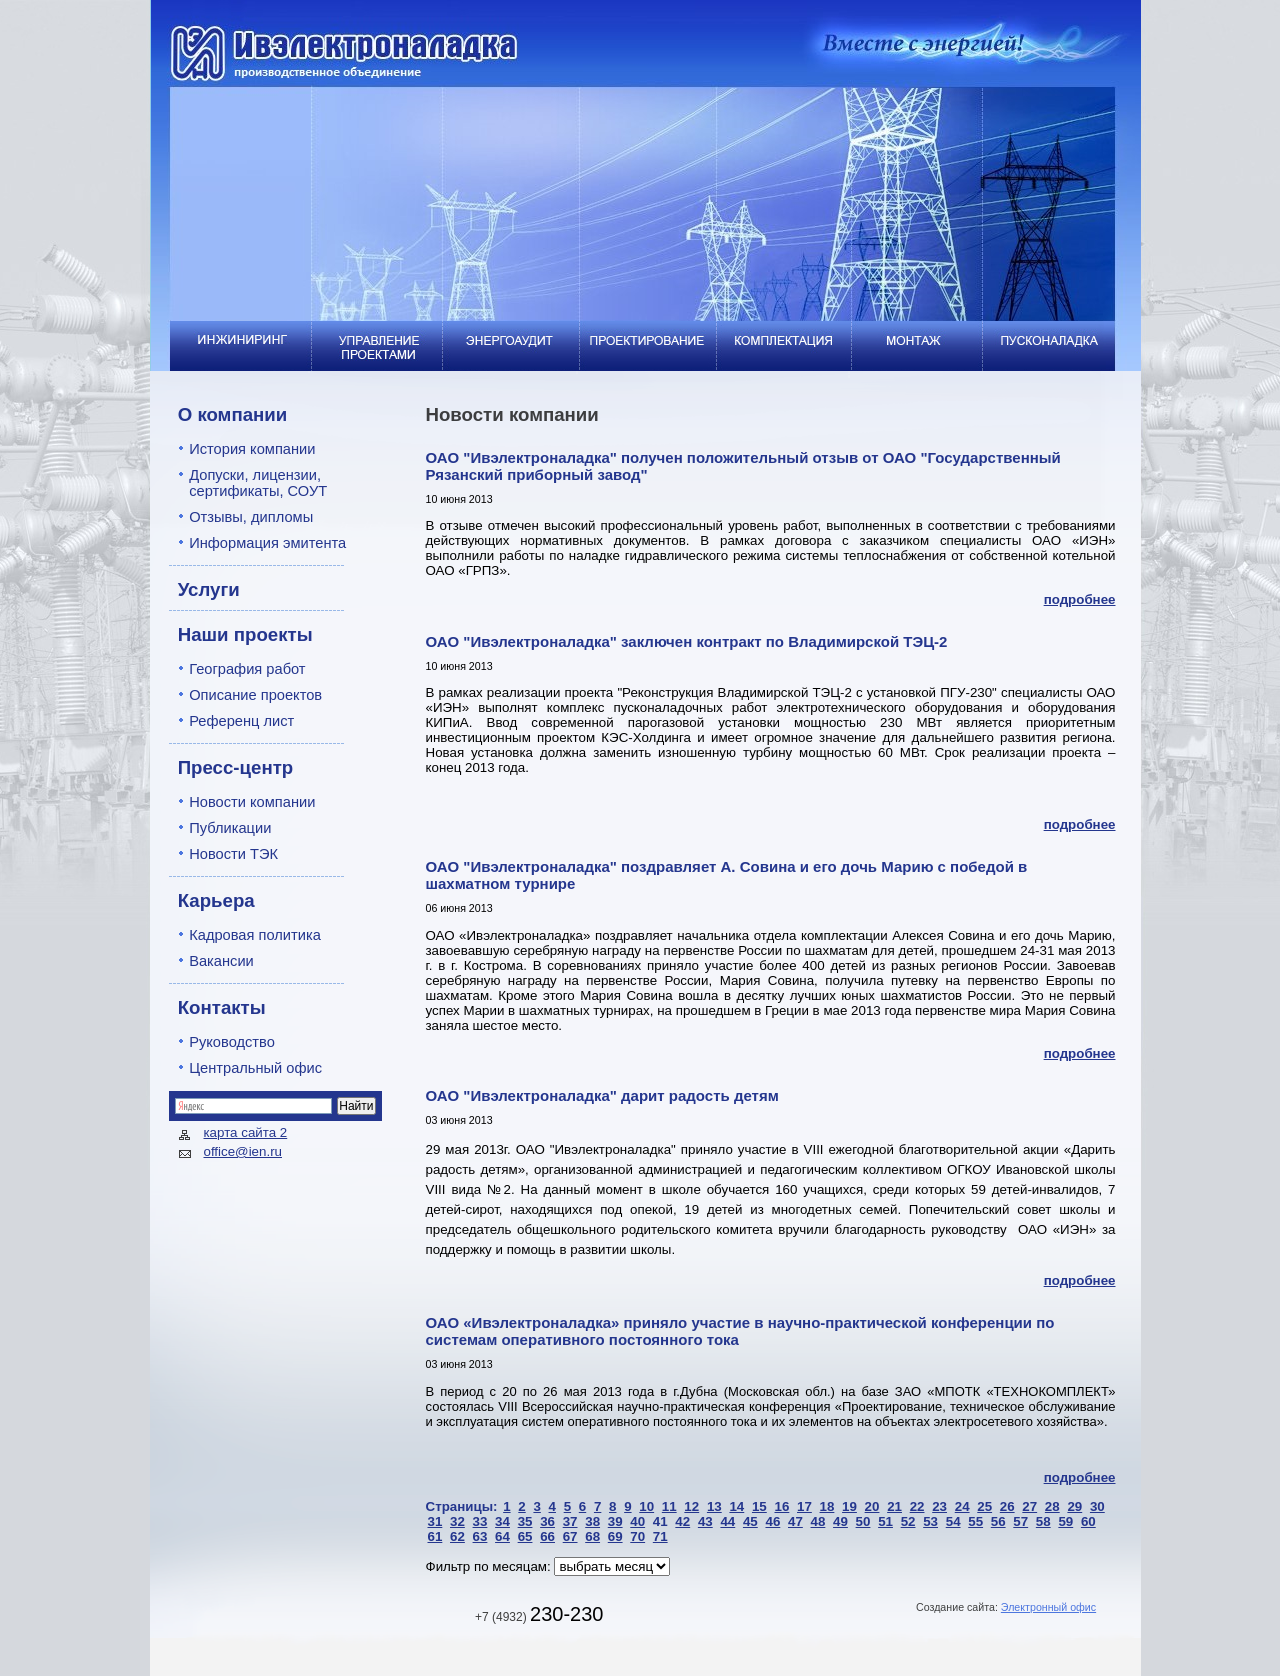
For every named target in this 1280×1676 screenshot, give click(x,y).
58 (1043, 1521)
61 (435, 1536)
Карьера (216, 900)
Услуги (209, 589)
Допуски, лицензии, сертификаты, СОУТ (258, 483)
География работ (247, 669)
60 (1088, 1521)
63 (480, 1536)
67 (570, 1536)
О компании (233, 414)
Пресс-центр (236, 767)
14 (736, 1506)
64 (502, 1536)
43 (705, 1521)
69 (615, 1536)
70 (637, 1536)
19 (849, 1506)
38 (592, 1521)
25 (984, 1506)
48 (818, 1521)
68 (592, 1536)
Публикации (230, 828)
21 (894, 1506)
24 (962, 1506)
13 (714, 1506)
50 (863, 1521)
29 (1074, 1506)
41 (660, 1521)
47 (795, 1521)
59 (1065, 1521)
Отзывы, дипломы (251, 517)
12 (691, 1506)
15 (759, 1506)
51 (885, 1521)
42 (682, 1521)
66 (547, 1536)
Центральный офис (255, 1068)
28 (1052, 1506)
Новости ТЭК (233, 854)
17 (804, 1506)
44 (727, 1521)
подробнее (1080, 599)
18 (827, 1506)
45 (750, 1521)
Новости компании (252, 802)
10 (646, 1506)
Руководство (232, 1042)
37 (570, 1521)
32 (457, 1521)
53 (930, 1521)
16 (781, 1506)
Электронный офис (1048, 1607)
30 (1097, 1506)
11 (669, 1506)
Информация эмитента (267, 543)
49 (840, 1521)
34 (502, 1521)
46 (772, 1521)
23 (939, 1506)
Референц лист (241, 721)
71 (660, 1536)
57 (1020, 1521)
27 (1029, 1506)
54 (953, 1521)
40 (637, 1521)
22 (917, 1506)
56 (998, 1521)
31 (435, 1521)
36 (547, 1521)
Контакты (222, 1007)
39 (615, 1521)
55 (975, 1521)
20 (872, 1506)
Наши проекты (245, 634)
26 (1007, 1506)
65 (525, 1536)
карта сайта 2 (246, 1132)
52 (908, 1521)
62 (457, 1536)
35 (525, 1521)
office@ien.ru (243, 1151)
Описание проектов (255, 695)
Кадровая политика (255, 935)
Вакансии (221, 961)
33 (480, 1521)
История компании (252, 449)
